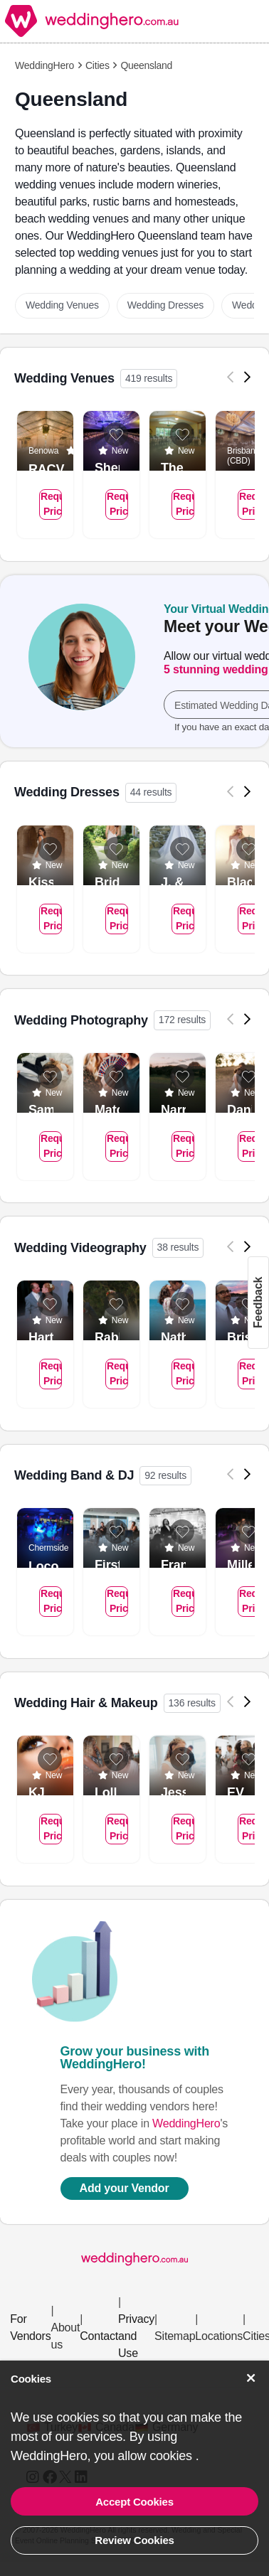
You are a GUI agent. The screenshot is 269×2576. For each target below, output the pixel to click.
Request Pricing (51, 504)
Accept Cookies (134, 2502)
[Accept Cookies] (251, 2378)
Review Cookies (134, 2540)
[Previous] (230, 377)
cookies (172, 2456)
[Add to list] (116, 434)
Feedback (258, 1301)
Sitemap (174, 2336)
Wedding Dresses (165, 305)
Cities (97, 65)
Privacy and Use (136, 2336)
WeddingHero (44, 65)
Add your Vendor (124, 2188)
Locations (219, 2336)
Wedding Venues (62, 305)
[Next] (248, 377)
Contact (99, 2336)
